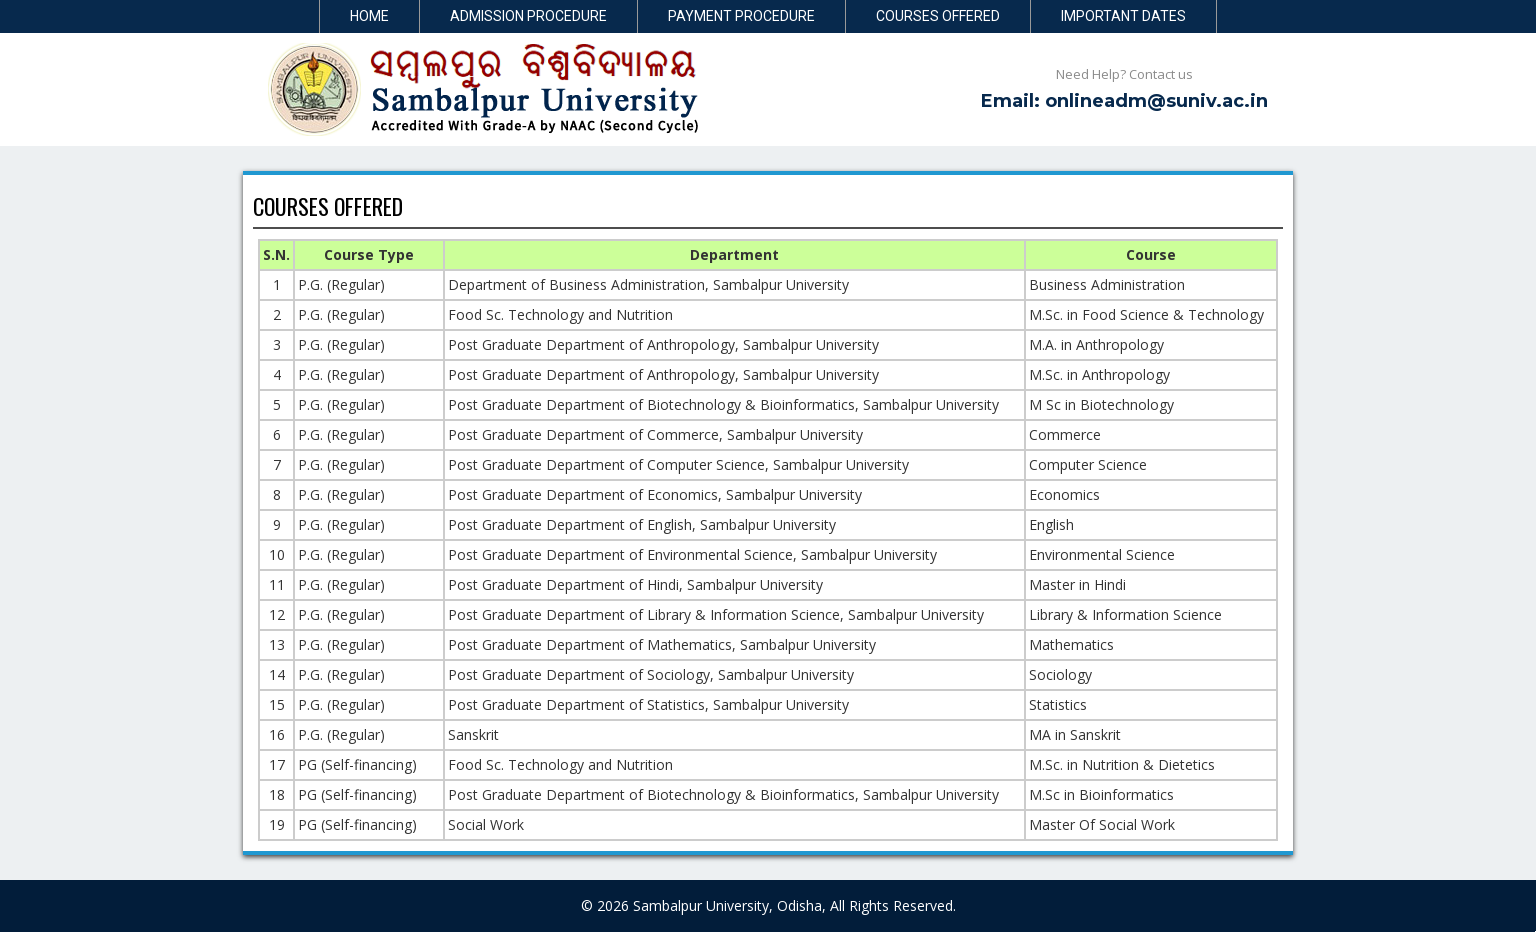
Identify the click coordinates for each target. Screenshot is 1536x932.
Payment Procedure (741, 16)
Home (369, 16)
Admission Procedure (528, 16)
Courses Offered (938, 16)
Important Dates (1123, 16)
